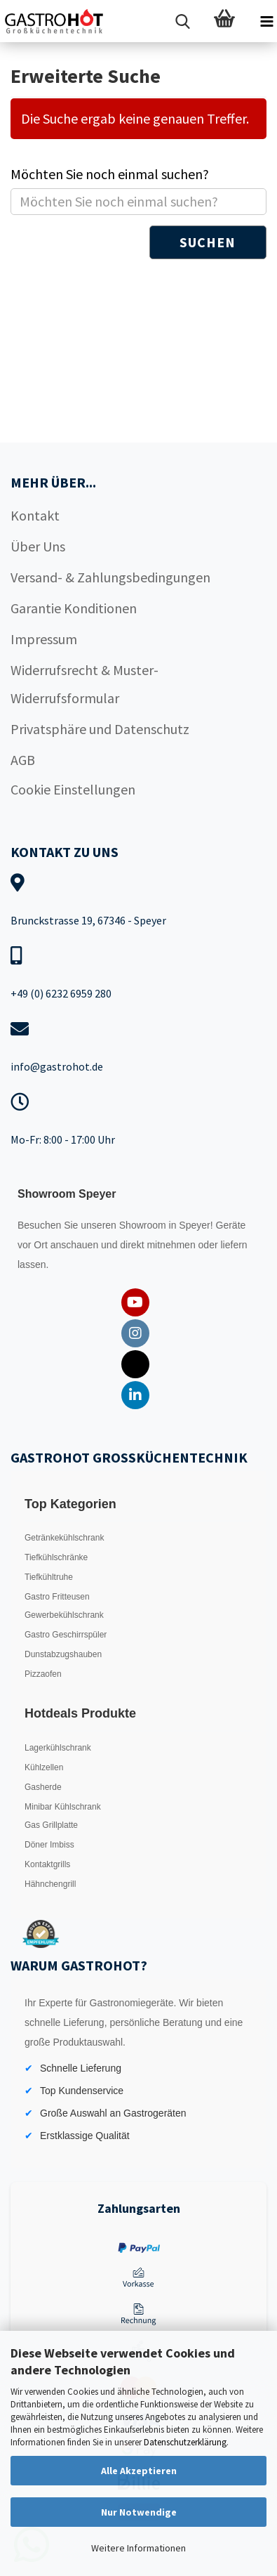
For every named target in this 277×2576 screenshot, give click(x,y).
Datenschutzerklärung (185, 2442)
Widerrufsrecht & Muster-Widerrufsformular (84, 684)
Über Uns (38, 546)
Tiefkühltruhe (49, 1577)
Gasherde (43, 1787)
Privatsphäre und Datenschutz (100, 729)
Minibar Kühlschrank (63, 1807)
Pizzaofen (43, 1674)
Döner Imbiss (49, 1845)
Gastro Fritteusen (57, 1597)
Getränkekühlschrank (64, 1538)
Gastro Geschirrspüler (66, 1635)
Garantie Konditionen (74, 608)
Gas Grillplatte (51, 1825)
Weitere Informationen (138, 2548)
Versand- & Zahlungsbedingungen (110, 577)
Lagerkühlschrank (58, 1748)
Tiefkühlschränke (56, 1557)
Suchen (208, 242)
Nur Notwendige (139, 2512)
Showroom (144, 1225)
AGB (23, 760)
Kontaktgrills (47, 1864)
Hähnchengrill (50, 1884)
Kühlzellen (44, 1767)
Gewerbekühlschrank (64, 1615)
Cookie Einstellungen (73, 789)
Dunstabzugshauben (63, 1654)
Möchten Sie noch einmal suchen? (110, 174)
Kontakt (35, 515)
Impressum (44, 639)
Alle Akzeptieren (139, 2470)
